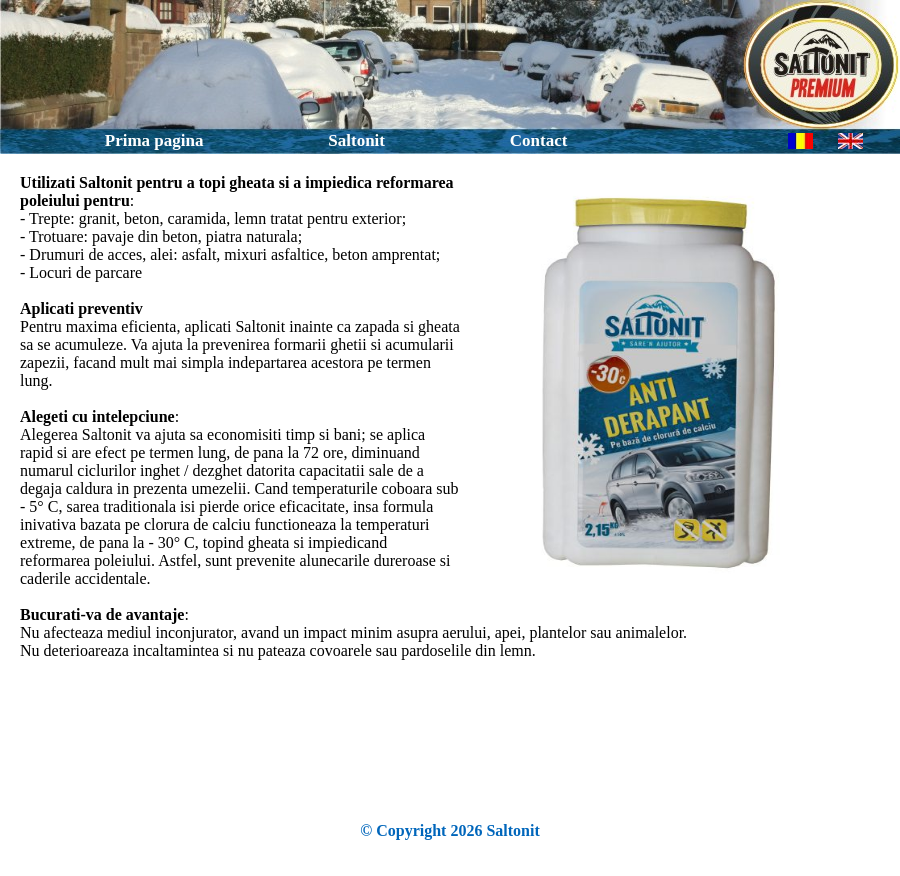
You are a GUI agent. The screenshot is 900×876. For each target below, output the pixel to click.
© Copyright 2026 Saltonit (450, 830)
